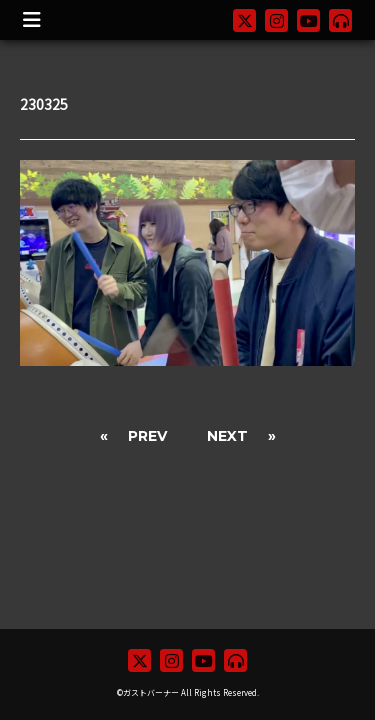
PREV (147, 436)
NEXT (227, 436)
